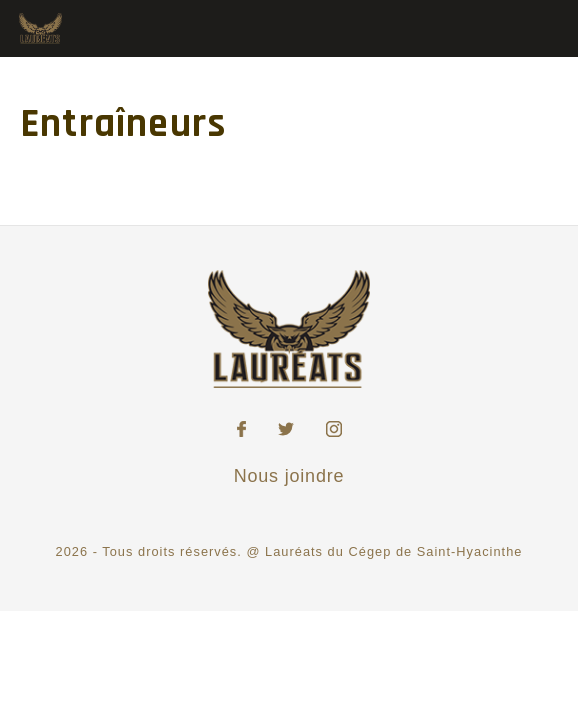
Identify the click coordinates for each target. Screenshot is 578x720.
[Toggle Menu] (541, 27)
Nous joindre (289, 476)
